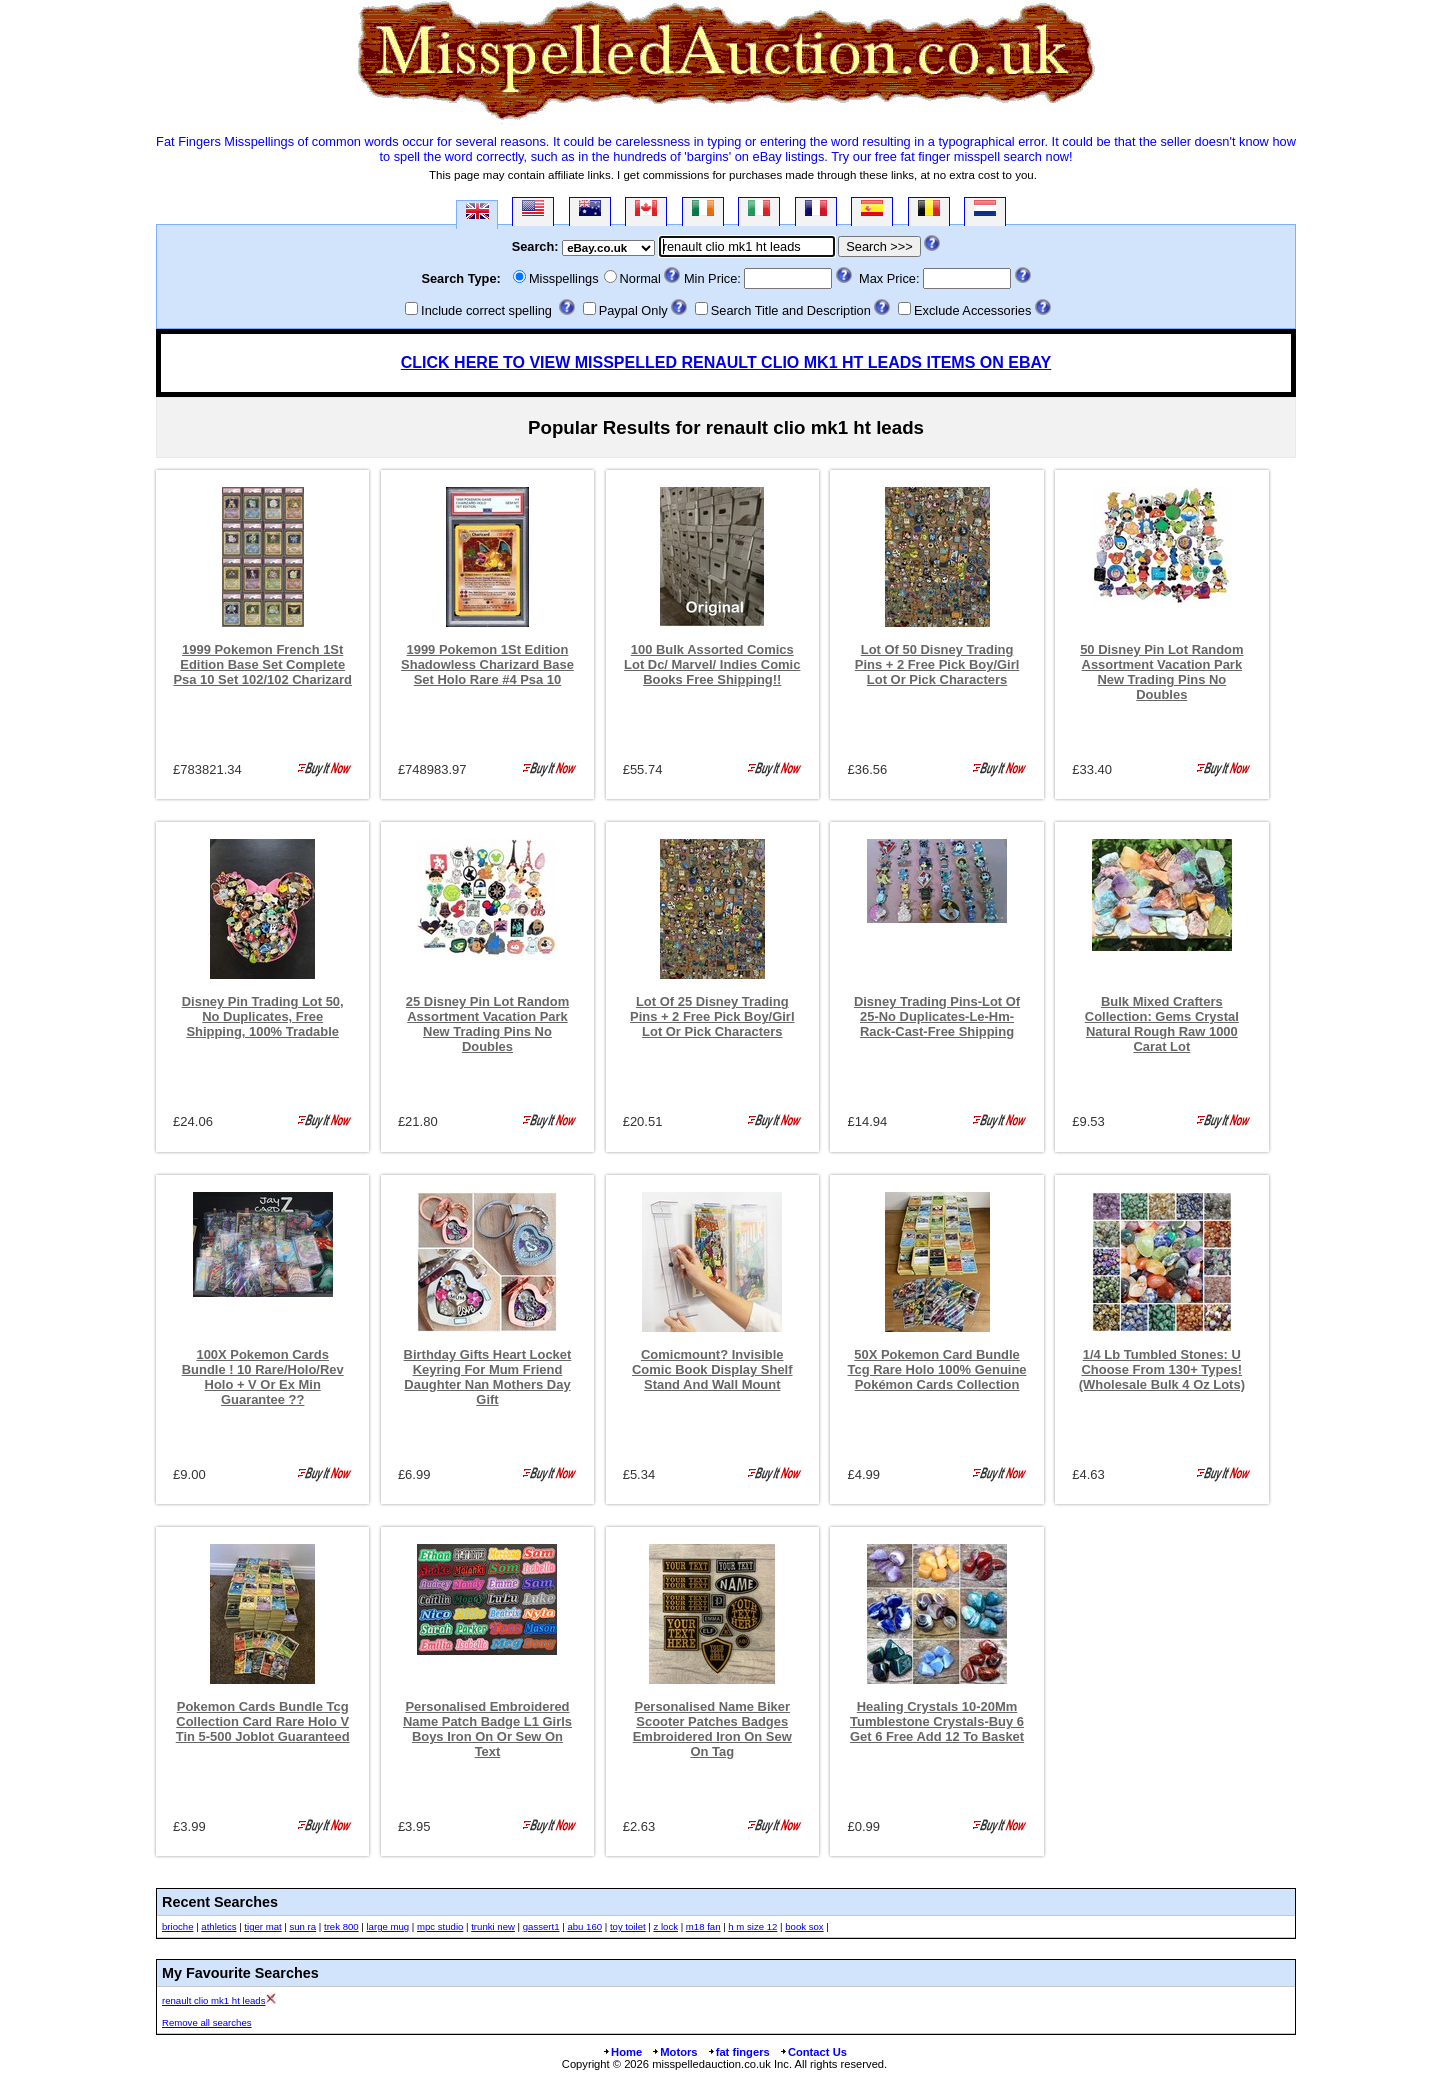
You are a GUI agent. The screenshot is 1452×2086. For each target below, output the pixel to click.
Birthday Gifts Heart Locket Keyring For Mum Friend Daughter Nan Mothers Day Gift (488, 1377)
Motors (674, 2052)
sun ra (302, 1926)
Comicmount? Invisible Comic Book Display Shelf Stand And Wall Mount (712, 1369)
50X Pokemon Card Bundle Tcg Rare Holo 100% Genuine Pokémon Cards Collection (937, 1369)
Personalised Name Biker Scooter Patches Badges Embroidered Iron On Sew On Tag (712, 1729)
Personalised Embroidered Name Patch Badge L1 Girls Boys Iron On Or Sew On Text (487, 1729)
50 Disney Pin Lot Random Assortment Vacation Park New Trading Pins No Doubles (1161, 672)
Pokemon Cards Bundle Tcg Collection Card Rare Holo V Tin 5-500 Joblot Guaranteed (263, 1721)
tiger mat (262, 1926)
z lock (665, 1926)
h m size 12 (752, 1926)
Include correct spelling (486, 310)
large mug (387, 1926)
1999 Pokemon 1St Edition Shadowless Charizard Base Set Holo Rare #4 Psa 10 (487, 664)
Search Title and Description (791, 310)
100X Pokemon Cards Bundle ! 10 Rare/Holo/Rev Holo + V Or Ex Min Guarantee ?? (263, 1377)
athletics (218, 1926)
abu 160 (584, 1926)
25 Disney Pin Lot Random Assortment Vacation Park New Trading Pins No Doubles (487, 1024)
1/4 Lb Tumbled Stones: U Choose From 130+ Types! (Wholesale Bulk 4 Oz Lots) (1162, 1369)
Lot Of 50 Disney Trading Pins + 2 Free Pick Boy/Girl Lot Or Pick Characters (937, 664)
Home (622, 2052)
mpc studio (440, 1926)
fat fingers (738, 2052)
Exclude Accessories (972, 310)
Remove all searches (207, 2022)
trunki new (493, 1926)
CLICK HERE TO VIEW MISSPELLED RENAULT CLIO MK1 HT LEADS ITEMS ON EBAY (726, 362)
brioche (177, 1926)
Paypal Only (633, 310)
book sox (804, 1926)
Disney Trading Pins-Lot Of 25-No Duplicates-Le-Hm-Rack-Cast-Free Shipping (937, 1016)
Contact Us (813, 2052)
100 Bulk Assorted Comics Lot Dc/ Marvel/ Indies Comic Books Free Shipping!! (712, 664)
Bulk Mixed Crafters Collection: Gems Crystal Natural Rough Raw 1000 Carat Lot (1162, 1024)
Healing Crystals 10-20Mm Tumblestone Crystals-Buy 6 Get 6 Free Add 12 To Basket (937, 1721)
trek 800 (341, 1926)
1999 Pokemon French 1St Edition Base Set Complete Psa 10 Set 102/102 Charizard (262, 664)
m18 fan (703, 1926)
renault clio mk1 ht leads (213, 2000)
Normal (640, 278)
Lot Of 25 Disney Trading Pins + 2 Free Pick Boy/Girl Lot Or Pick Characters (712, 1016)
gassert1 (541, 1926)
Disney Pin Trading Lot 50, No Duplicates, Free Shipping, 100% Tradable (263, 1016)
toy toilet (628, 1926)
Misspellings (564, 278)
